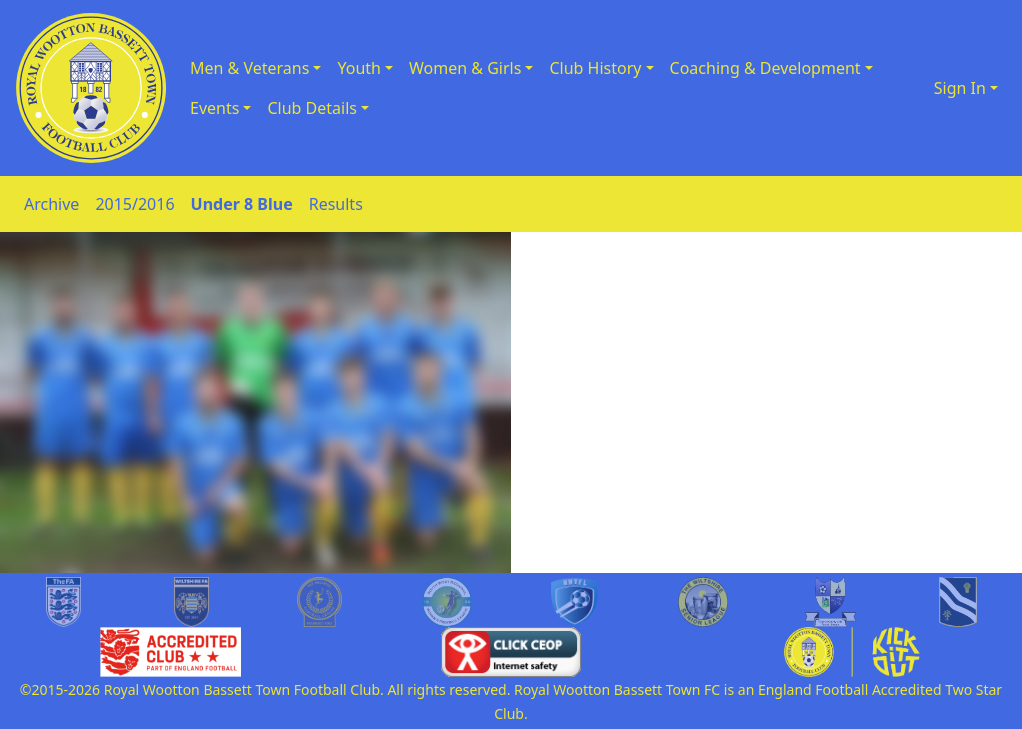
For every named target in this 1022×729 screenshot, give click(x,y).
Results (336, 204)
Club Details (312, 108)
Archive (51, 204)
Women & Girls (465, 68)
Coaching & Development (765, 68)
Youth (359, 68)
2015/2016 (134, 204)
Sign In (960, 88)
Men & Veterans (249, 68)
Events (214, 108)
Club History (595, 68)
